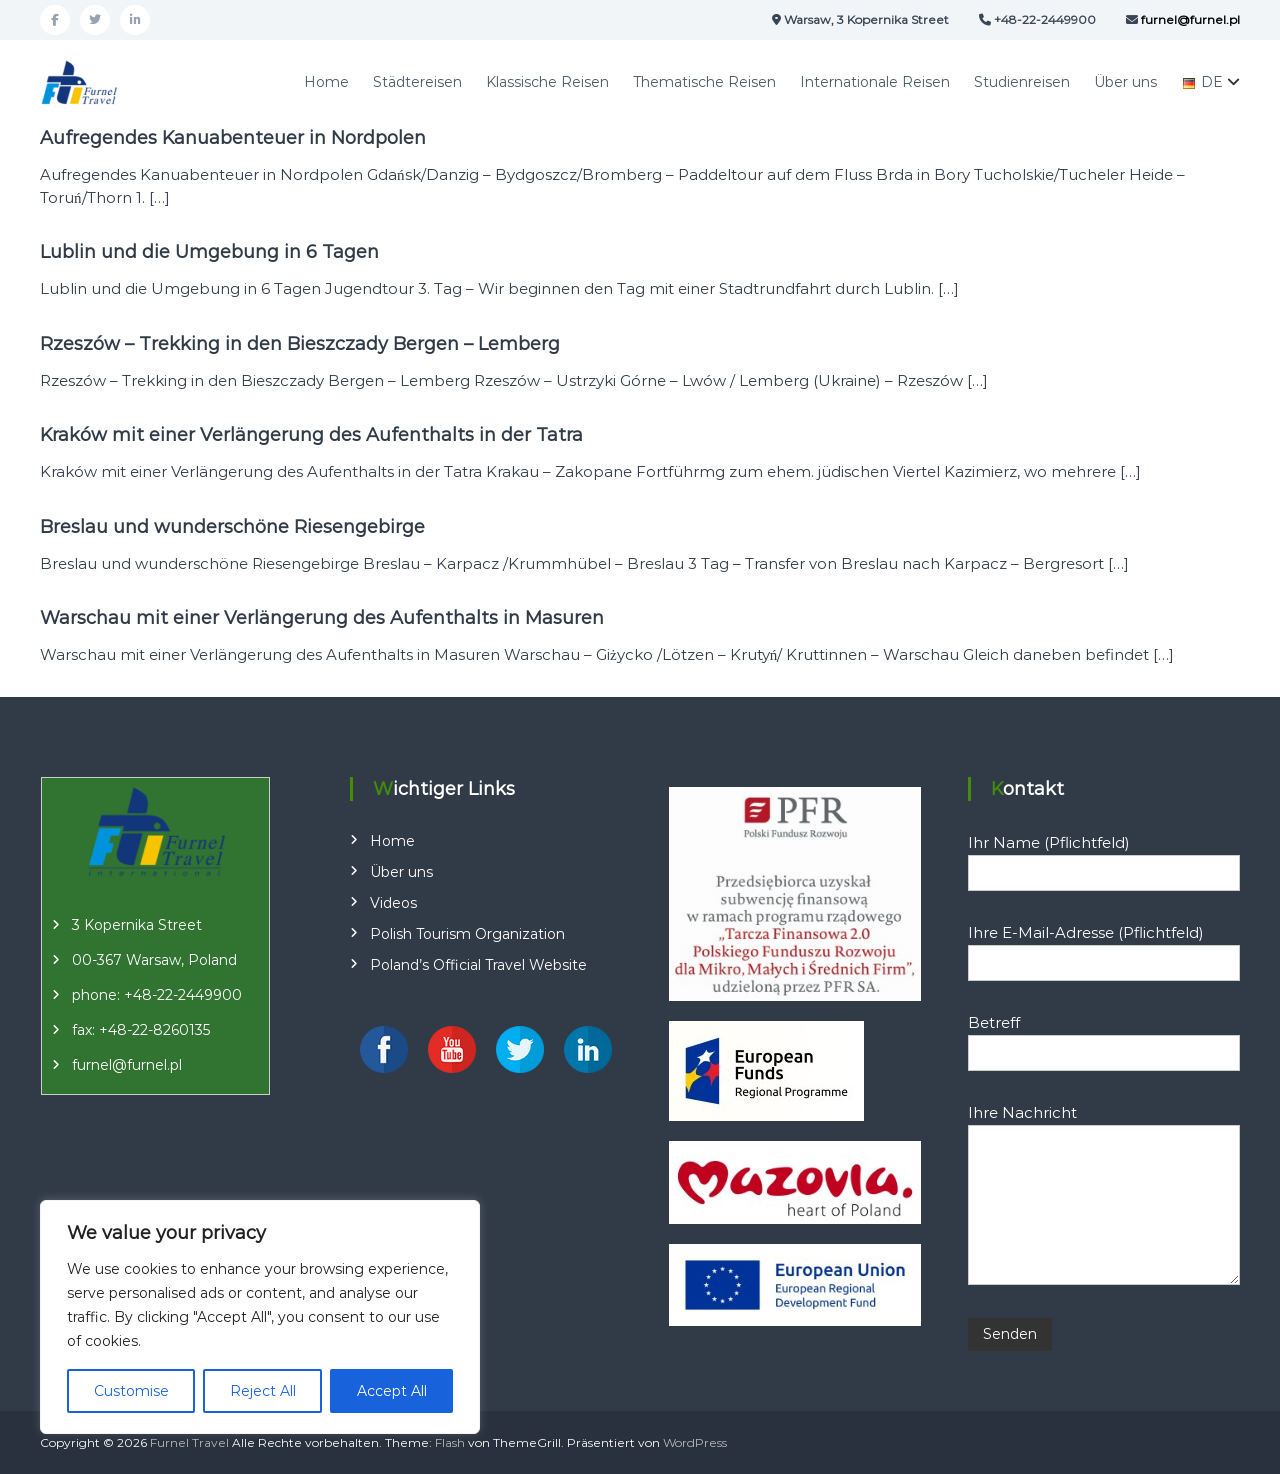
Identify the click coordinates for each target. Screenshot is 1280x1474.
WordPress (695, 1442)
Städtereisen (417, 82)
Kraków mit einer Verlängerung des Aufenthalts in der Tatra (311, 435)
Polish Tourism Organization (467, 934)
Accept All (392, 1391)
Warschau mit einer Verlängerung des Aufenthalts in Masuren (322, 618)
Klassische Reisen (547, 82)
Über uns (1125, 82)
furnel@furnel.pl (127, 1065)
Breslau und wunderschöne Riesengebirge (232, 527)
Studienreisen (1022, 82)
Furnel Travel (189, 1442)
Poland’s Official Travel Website (478, 965)
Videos (393, 903)
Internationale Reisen (875, 82)
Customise (131, 1391)
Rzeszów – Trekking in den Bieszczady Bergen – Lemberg (300, 344)
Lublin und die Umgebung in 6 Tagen (209, 252)
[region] (260, 1317)
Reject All (263, 1391)
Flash (450, 1442)
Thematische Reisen (704, 82)
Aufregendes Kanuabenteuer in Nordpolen (233, 138)
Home (326, 82)
